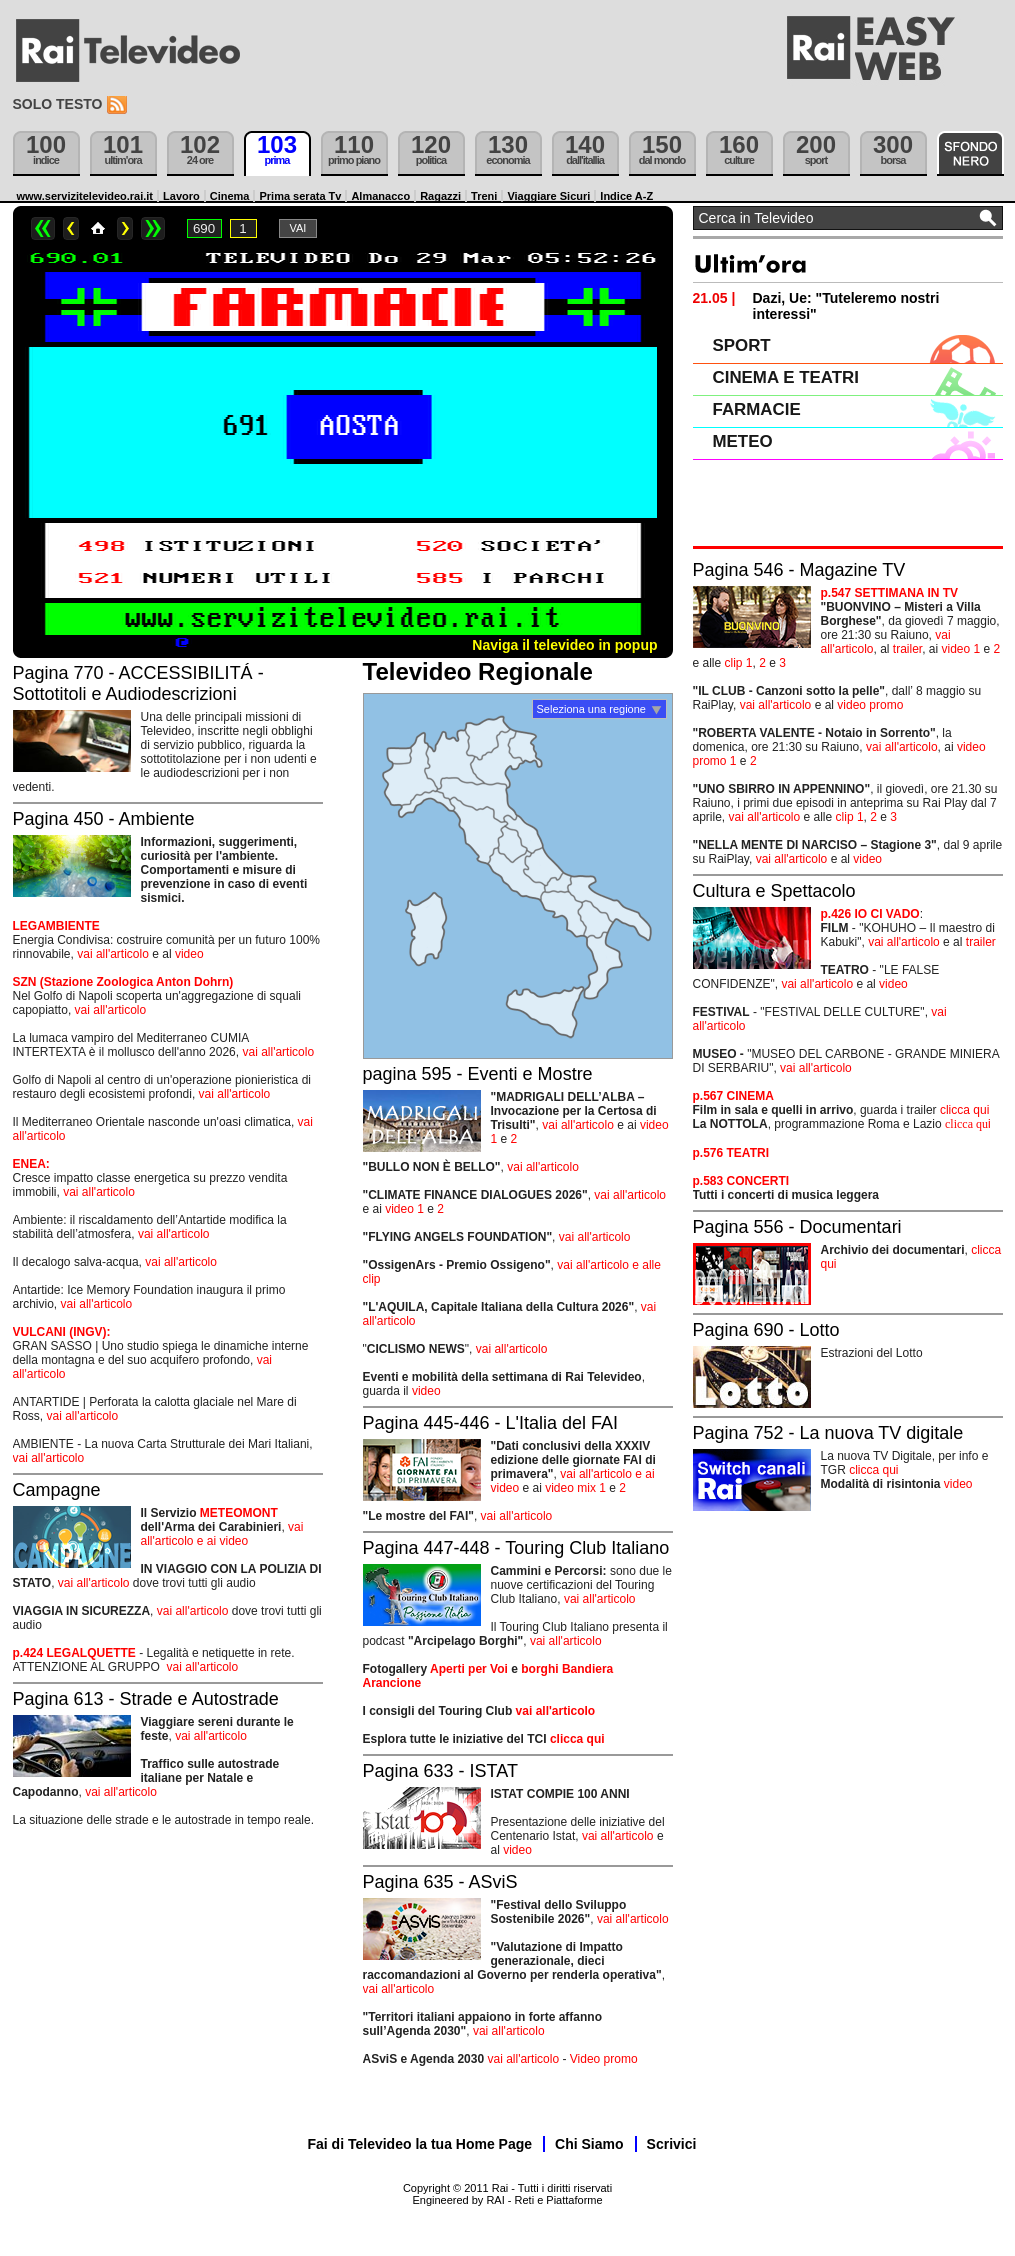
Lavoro (181, 196)
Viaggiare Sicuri (548, 196)
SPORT (742, 345)
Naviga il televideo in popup (564, 645)
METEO (743, 441)
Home (98, 228)
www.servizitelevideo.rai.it (85, 196)
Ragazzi (440, 196)
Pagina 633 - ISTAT (440, 1771)
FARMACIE (757, 409)
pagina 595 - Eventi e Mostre (478, 1074)
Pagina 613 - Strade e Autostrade (146, 1699)
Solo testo (58, 104)
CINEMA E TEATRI (786, 377)
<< (43, 228)
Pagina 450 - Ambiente (104, 819)
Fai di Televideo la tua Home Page (420, 2144)
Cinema (230, 196)
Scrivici (672, 2144)
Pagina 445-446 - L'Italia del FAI (491, 1423)
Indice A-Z (626, 196)
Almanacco (380, 196)
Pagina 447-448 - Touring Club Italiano (516, 1548)
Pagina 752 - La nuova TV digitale (828, 1433)
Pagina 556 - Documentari (797, 1227)
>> (153, 228)
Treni (484, 196)
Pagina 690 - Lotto (766, 1330)
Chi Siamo (589, 2144)
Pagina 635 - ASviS (440, 1882)
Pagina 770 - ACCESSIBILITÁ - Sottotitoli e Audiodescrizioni (138, 683)
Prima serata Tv (300, 196)
